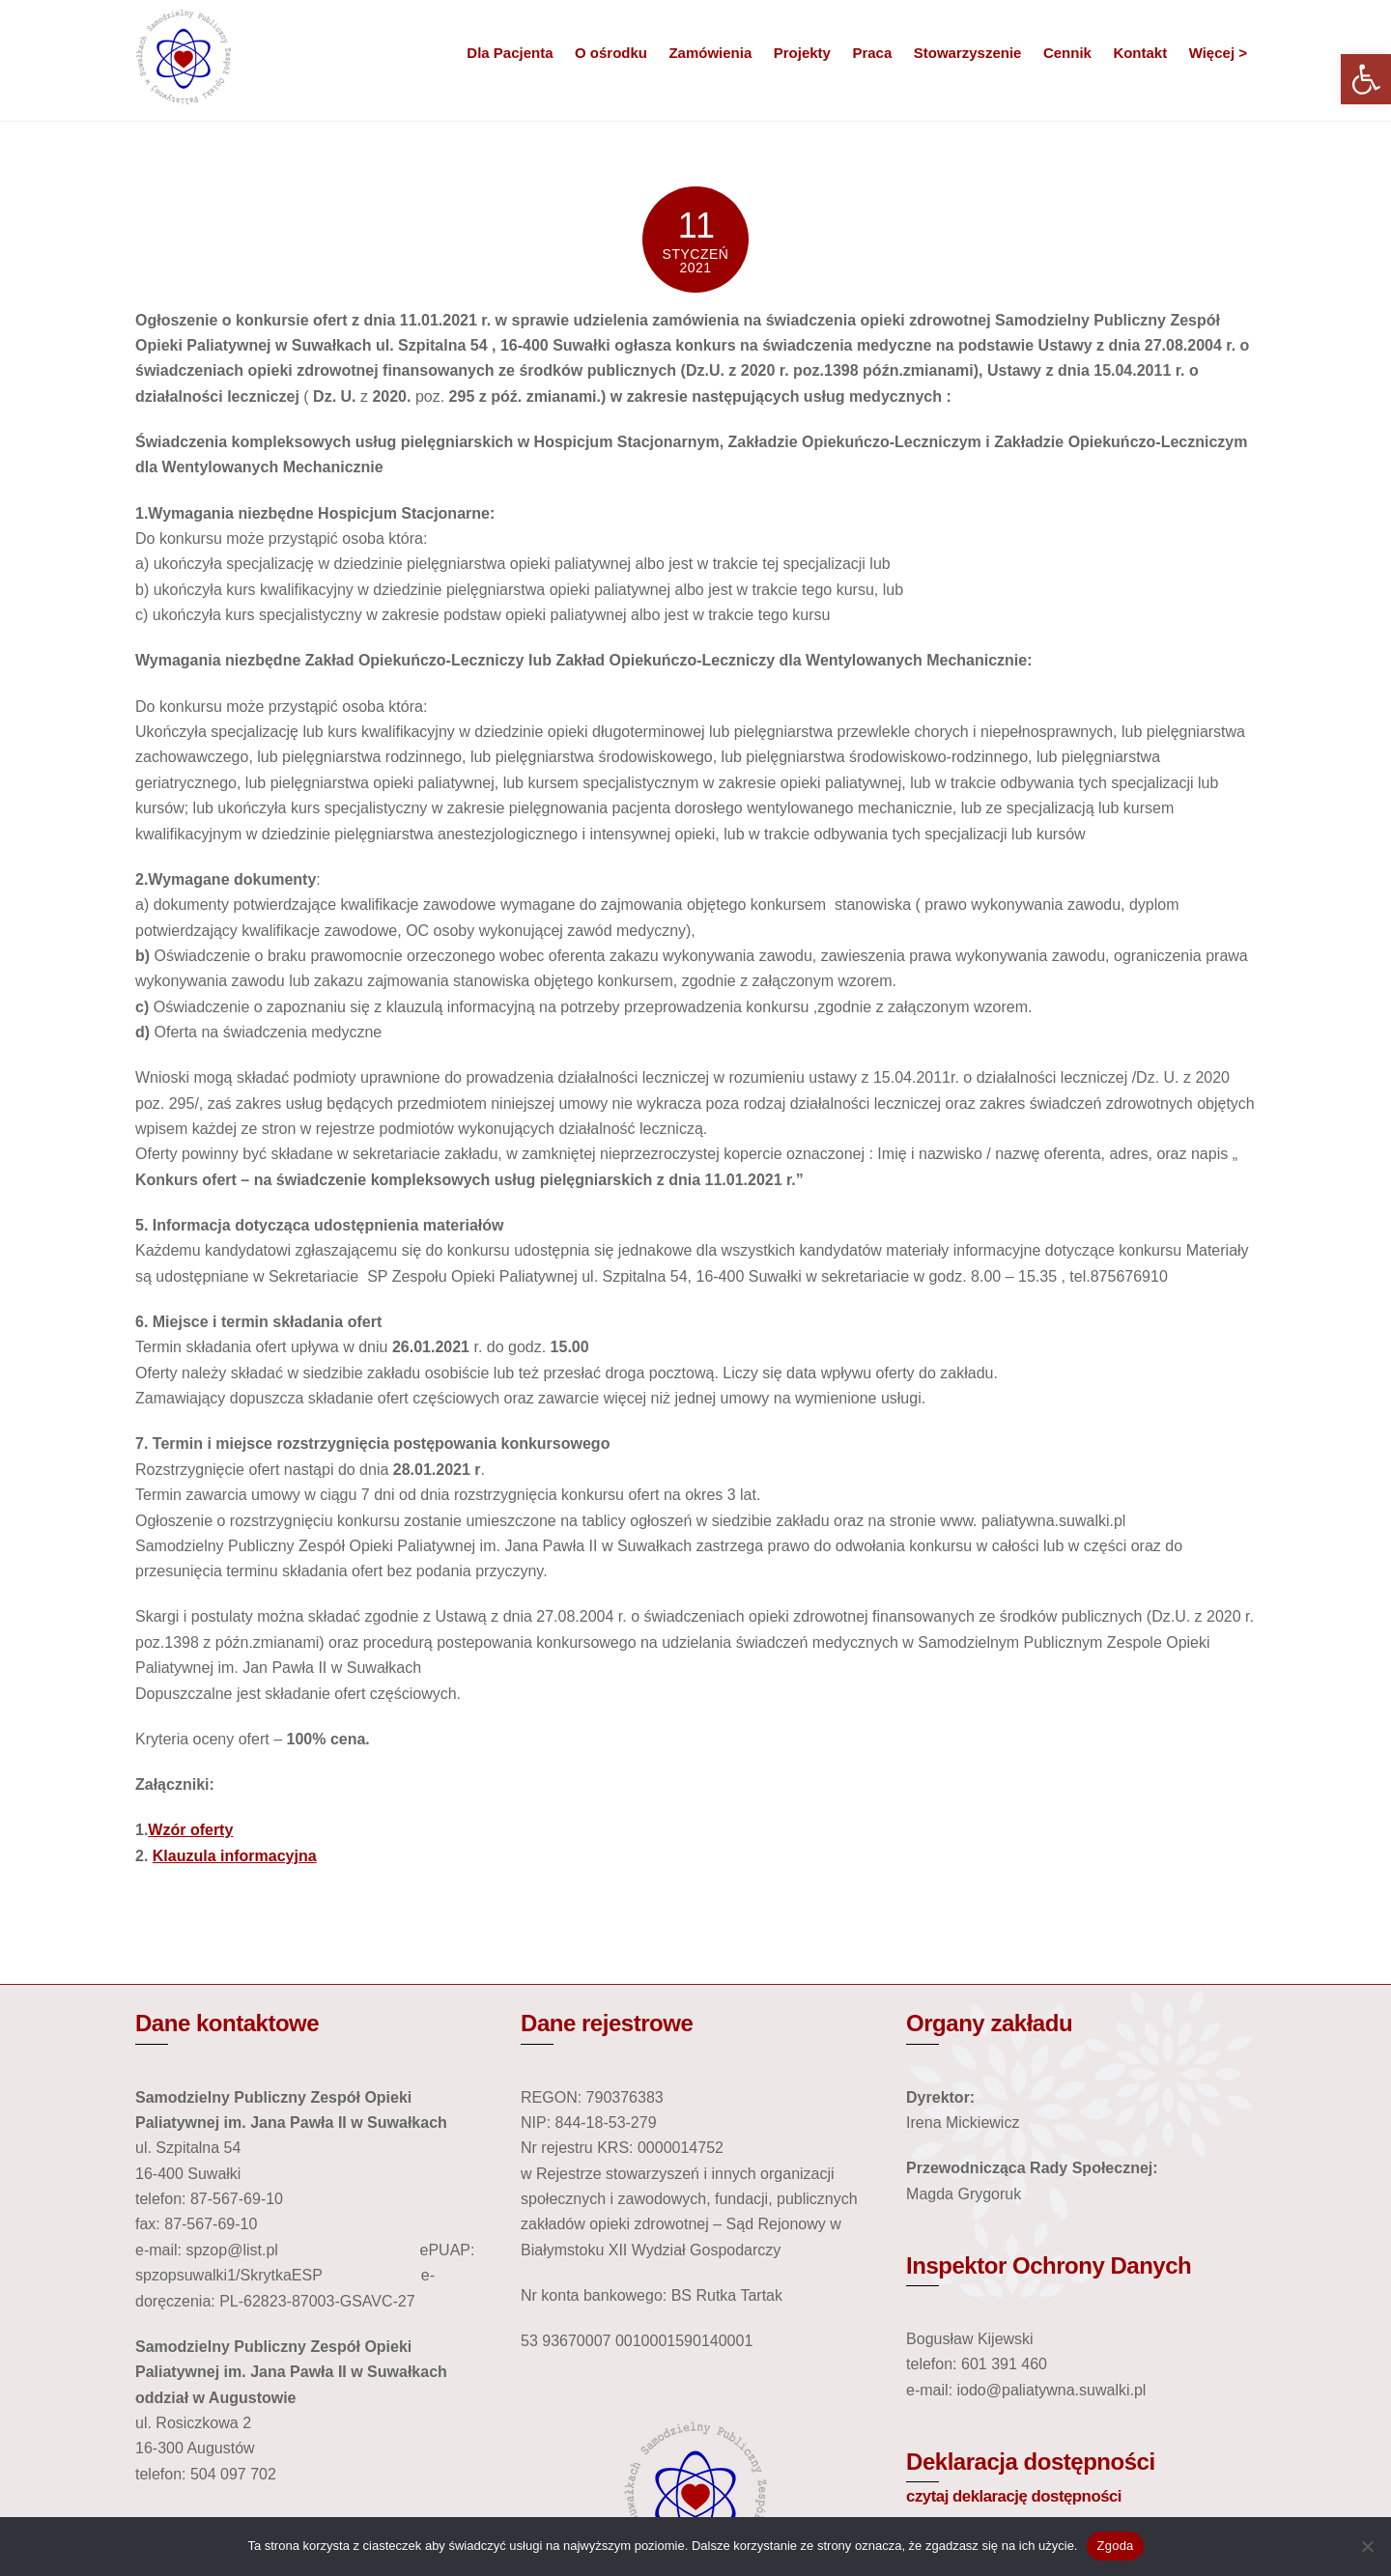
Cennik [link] (1067, 52)
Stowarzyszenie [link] (968, 52)
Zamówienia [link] (710, 52)
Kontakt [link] (1140, 52)
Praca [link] (872, 52)
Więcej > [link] (1218, 52)
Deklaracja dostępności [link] (1030, 2461)
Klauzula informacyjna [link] (235, 1855)
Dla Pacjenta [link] (510, 52)
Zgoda (1114, 2545)
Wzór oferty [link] (190, 1829)
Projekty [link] (802, 52)
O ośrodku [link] (611, 52)
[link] (1366, 79)
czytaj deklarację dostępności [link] (1013, 2495)
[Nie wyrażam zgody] (1367, 2546)
